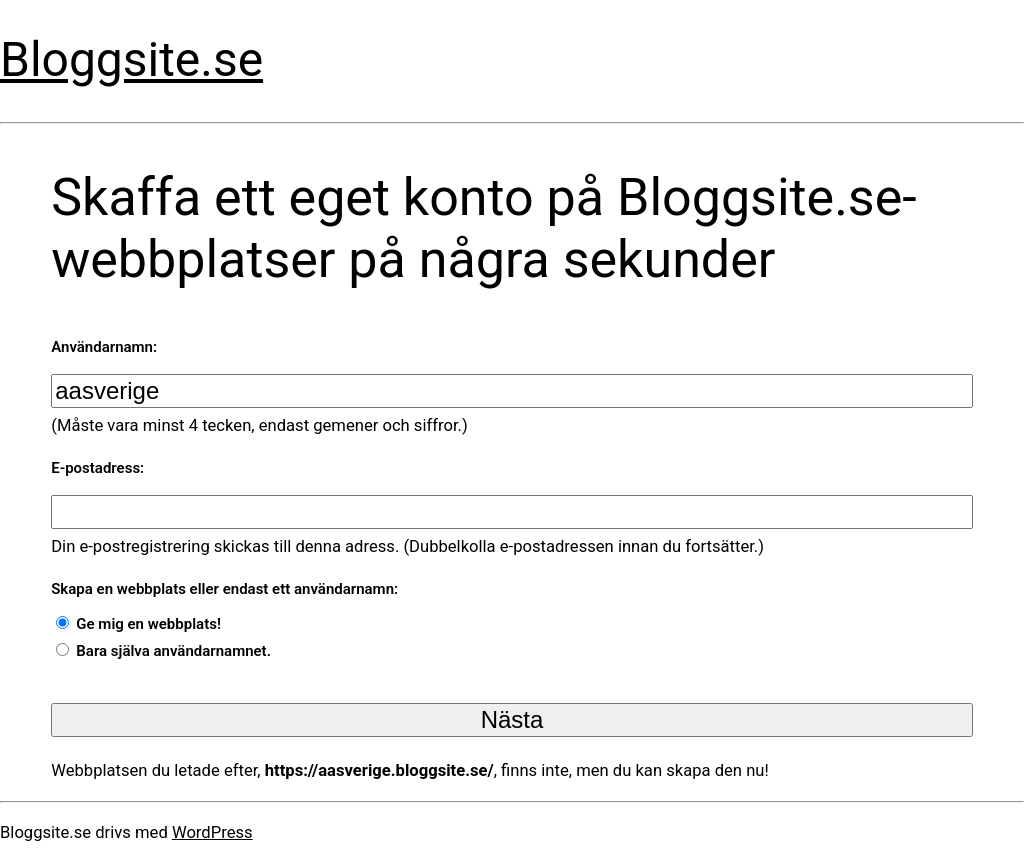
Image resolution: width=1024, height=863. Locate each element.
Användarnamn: (104, 347)
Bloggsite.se (131, 60)
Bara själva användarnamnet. (173, 651)
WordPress (212, 832)
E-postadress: (97, 468)
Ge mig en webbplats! (148, 624)
